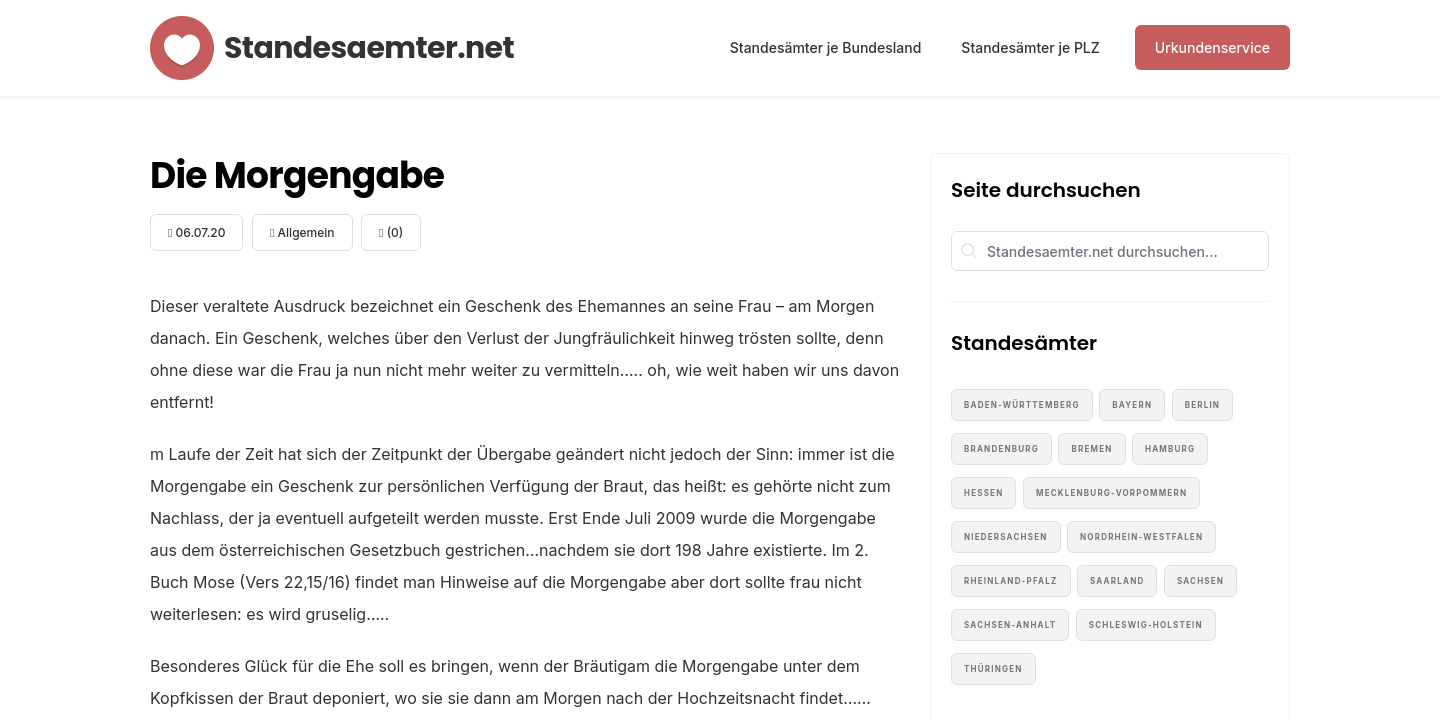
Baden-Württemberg (1022, 405)
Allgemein (302, 232)
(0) (391, 232)
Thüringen (993, 669)
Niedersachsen (1006, 537)
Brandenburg (1001, 449)
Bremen (1091, 449)
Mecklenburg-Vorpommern (1111, 493)
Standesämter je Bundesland (826, 47)
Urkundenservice (1212, 47)
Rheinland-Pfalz (1011, 581)
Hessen (983, 493)
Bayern (1132, 405)
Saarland (1117, 581)
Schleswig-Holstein (1146, 625)
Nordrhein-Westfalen (1141, 537)
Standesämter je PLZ (1030, 47)
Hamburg (1170, 449)
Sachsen (1200, 581)
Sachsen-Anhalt (1010, 625)
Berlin (1202, 405)
